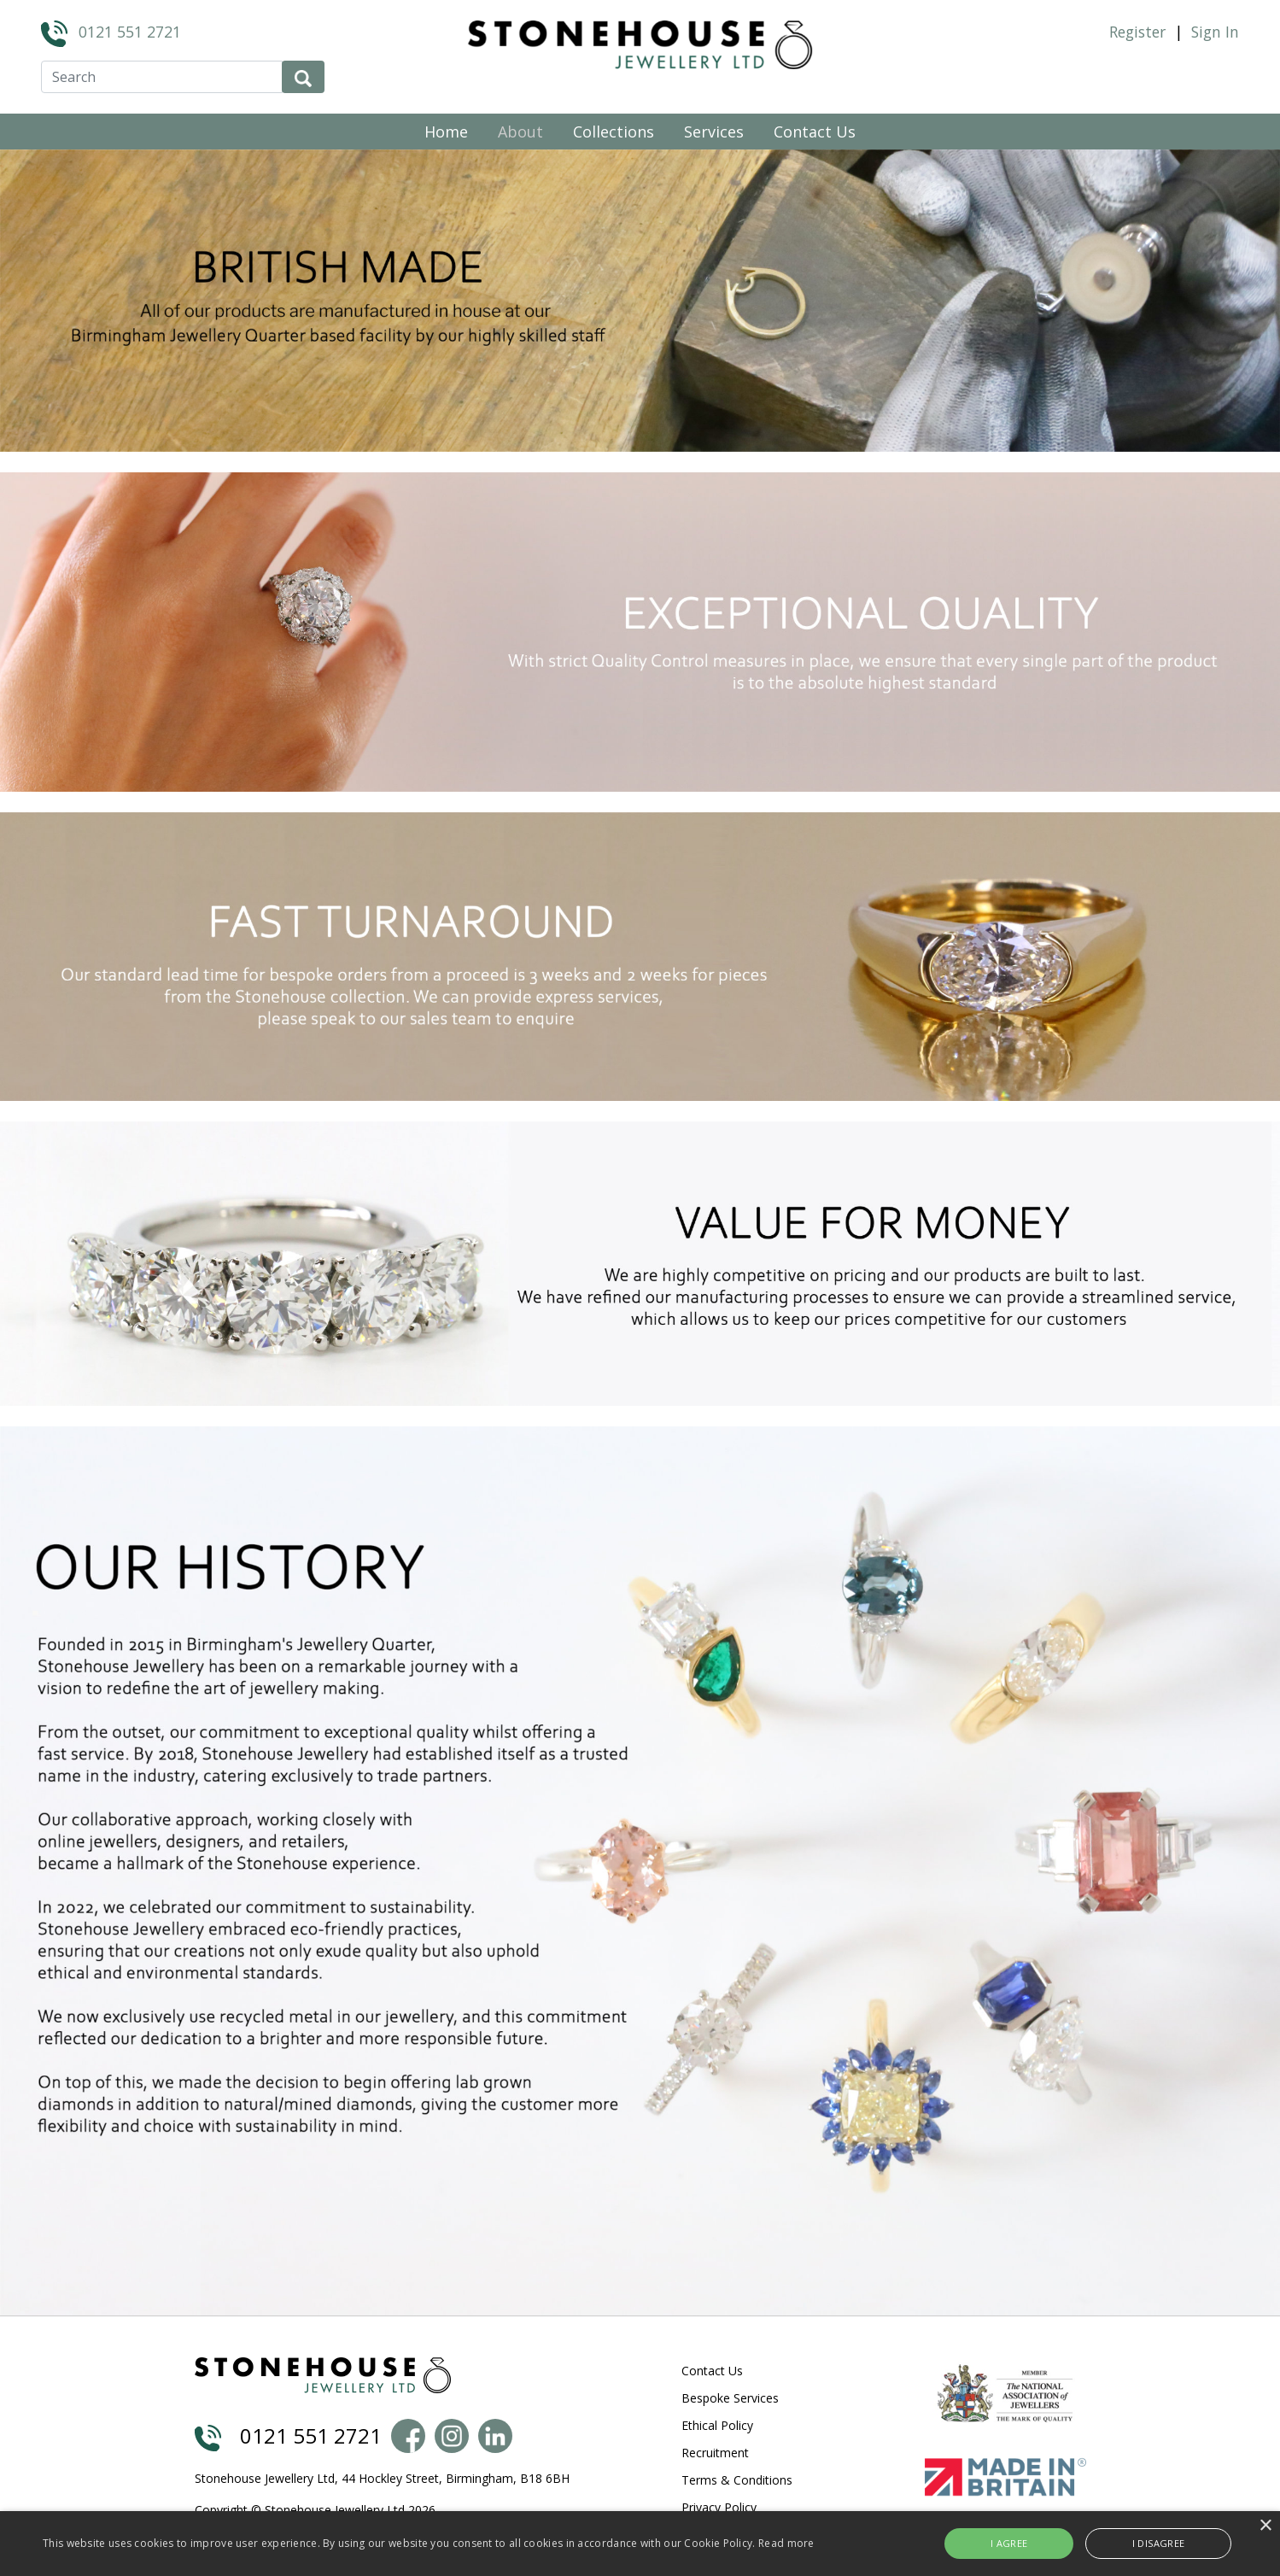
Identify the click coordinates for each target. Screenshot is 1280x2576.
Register (1137, 31)
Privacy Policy (719, 2507)
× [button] (1265, 2526)
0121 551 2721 (130, 31)
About (520, 131)
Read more (786, 2543)
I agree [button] (1038, 2543)
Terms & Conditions (736, 2480)
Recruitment (715, 2452)
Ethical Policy (717, 2425)
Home (446, 131)
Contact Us (815, 131)
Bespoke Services (730, 2398)
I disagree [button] (1138, 2543)
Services (714, 131)
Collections (613, 131)
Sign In (1215, 31)
